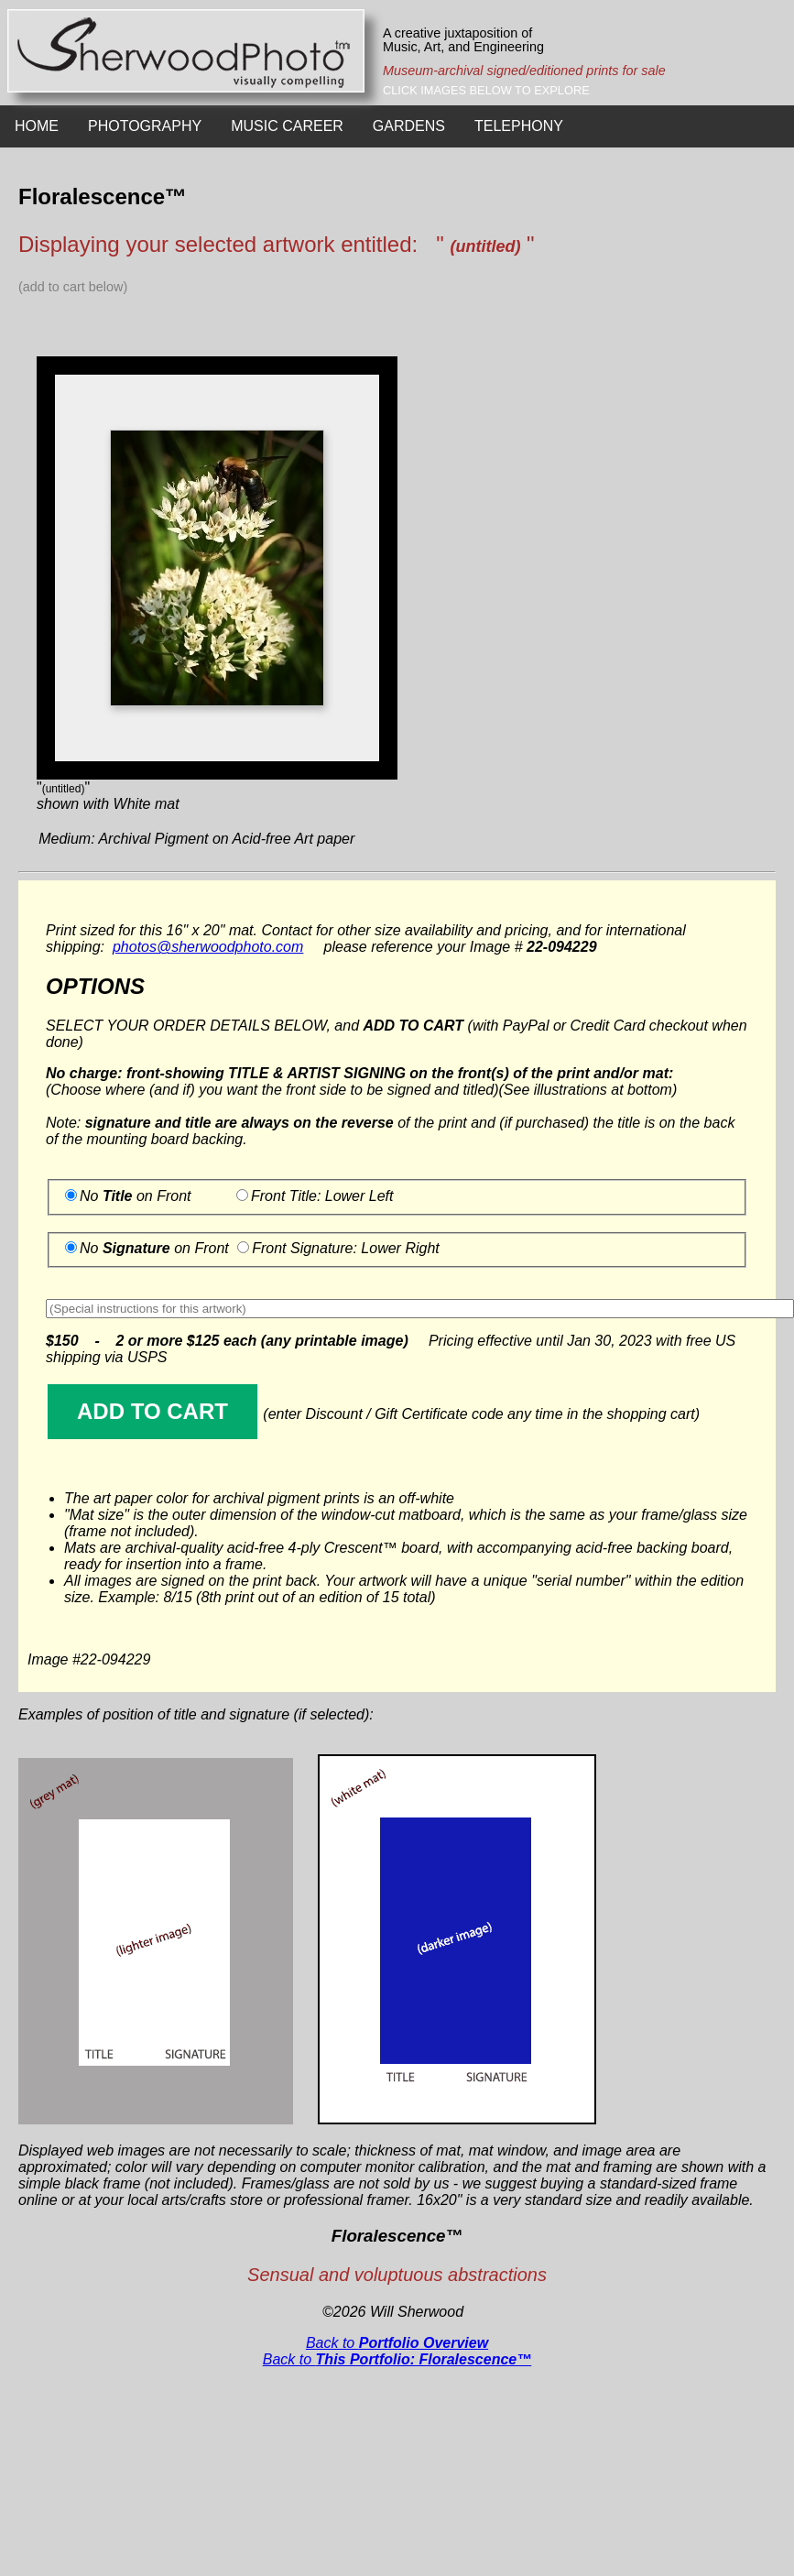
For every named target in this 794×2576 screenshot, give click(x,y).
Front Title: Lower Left (322, 1196)
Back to (397, 2343)
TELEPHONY (518, 126)
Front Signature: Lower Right (346, 1248)
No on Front (135, 1196)
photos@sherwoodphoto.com (208, 947)
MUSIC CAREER (287, 126)
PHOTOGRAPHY (144, 126)
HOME (37, 126)
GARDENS (409, 126)
